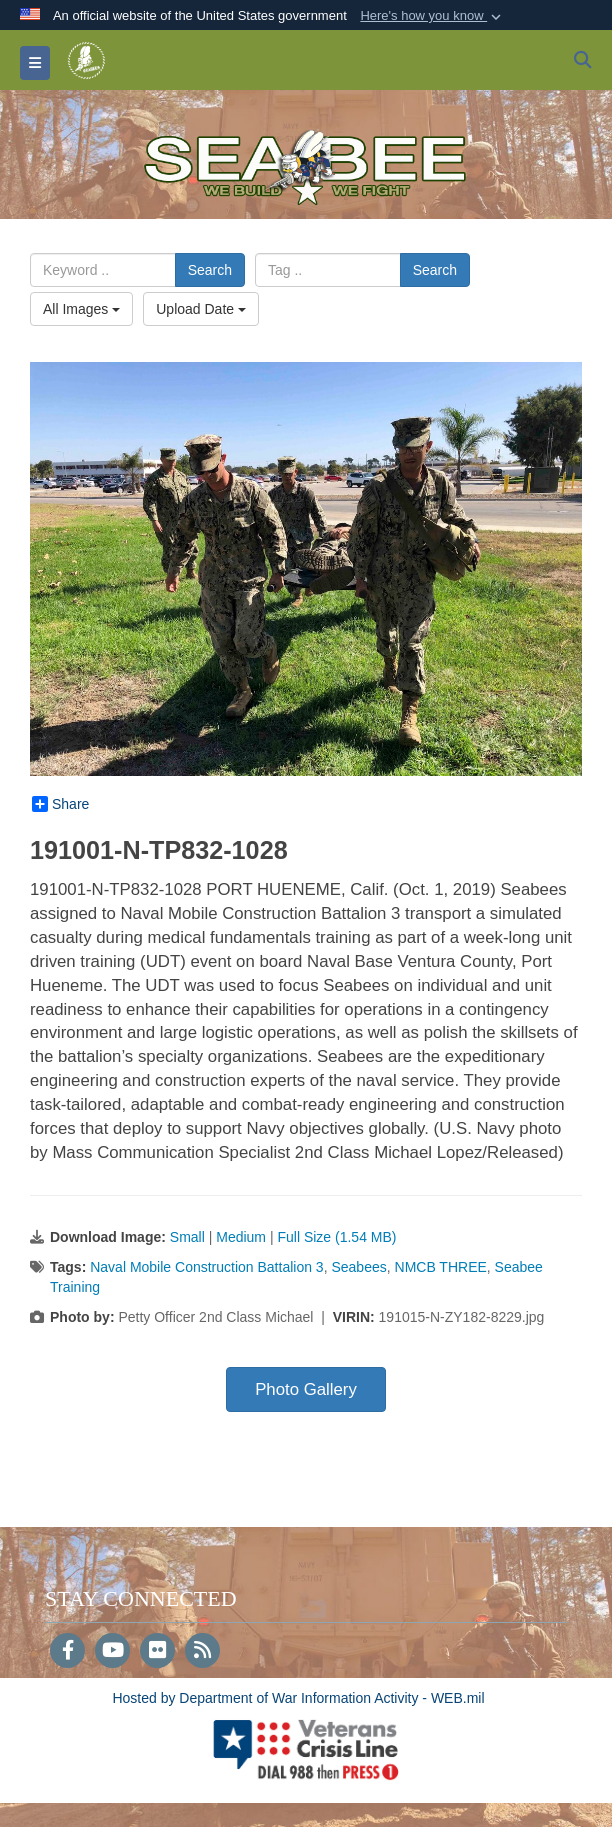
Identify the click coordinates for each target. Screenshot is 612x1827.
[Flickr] (157, 1652)
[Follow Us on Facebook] (67, 1652)
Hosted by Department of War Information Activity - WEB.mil (298, 1698)
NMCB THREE (441, 1267)
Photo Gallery (306, 1389)
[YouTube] (112, 1652)
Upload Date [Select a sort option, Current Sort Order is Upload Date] (201, 309)
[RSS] (202, 1652)
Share (60, 804)
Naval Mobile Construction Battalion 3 (206, 1267)
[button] (432, 16)
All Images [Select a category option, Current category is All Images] (81, 309)
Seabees (358, 1267)
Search (210, 270)
